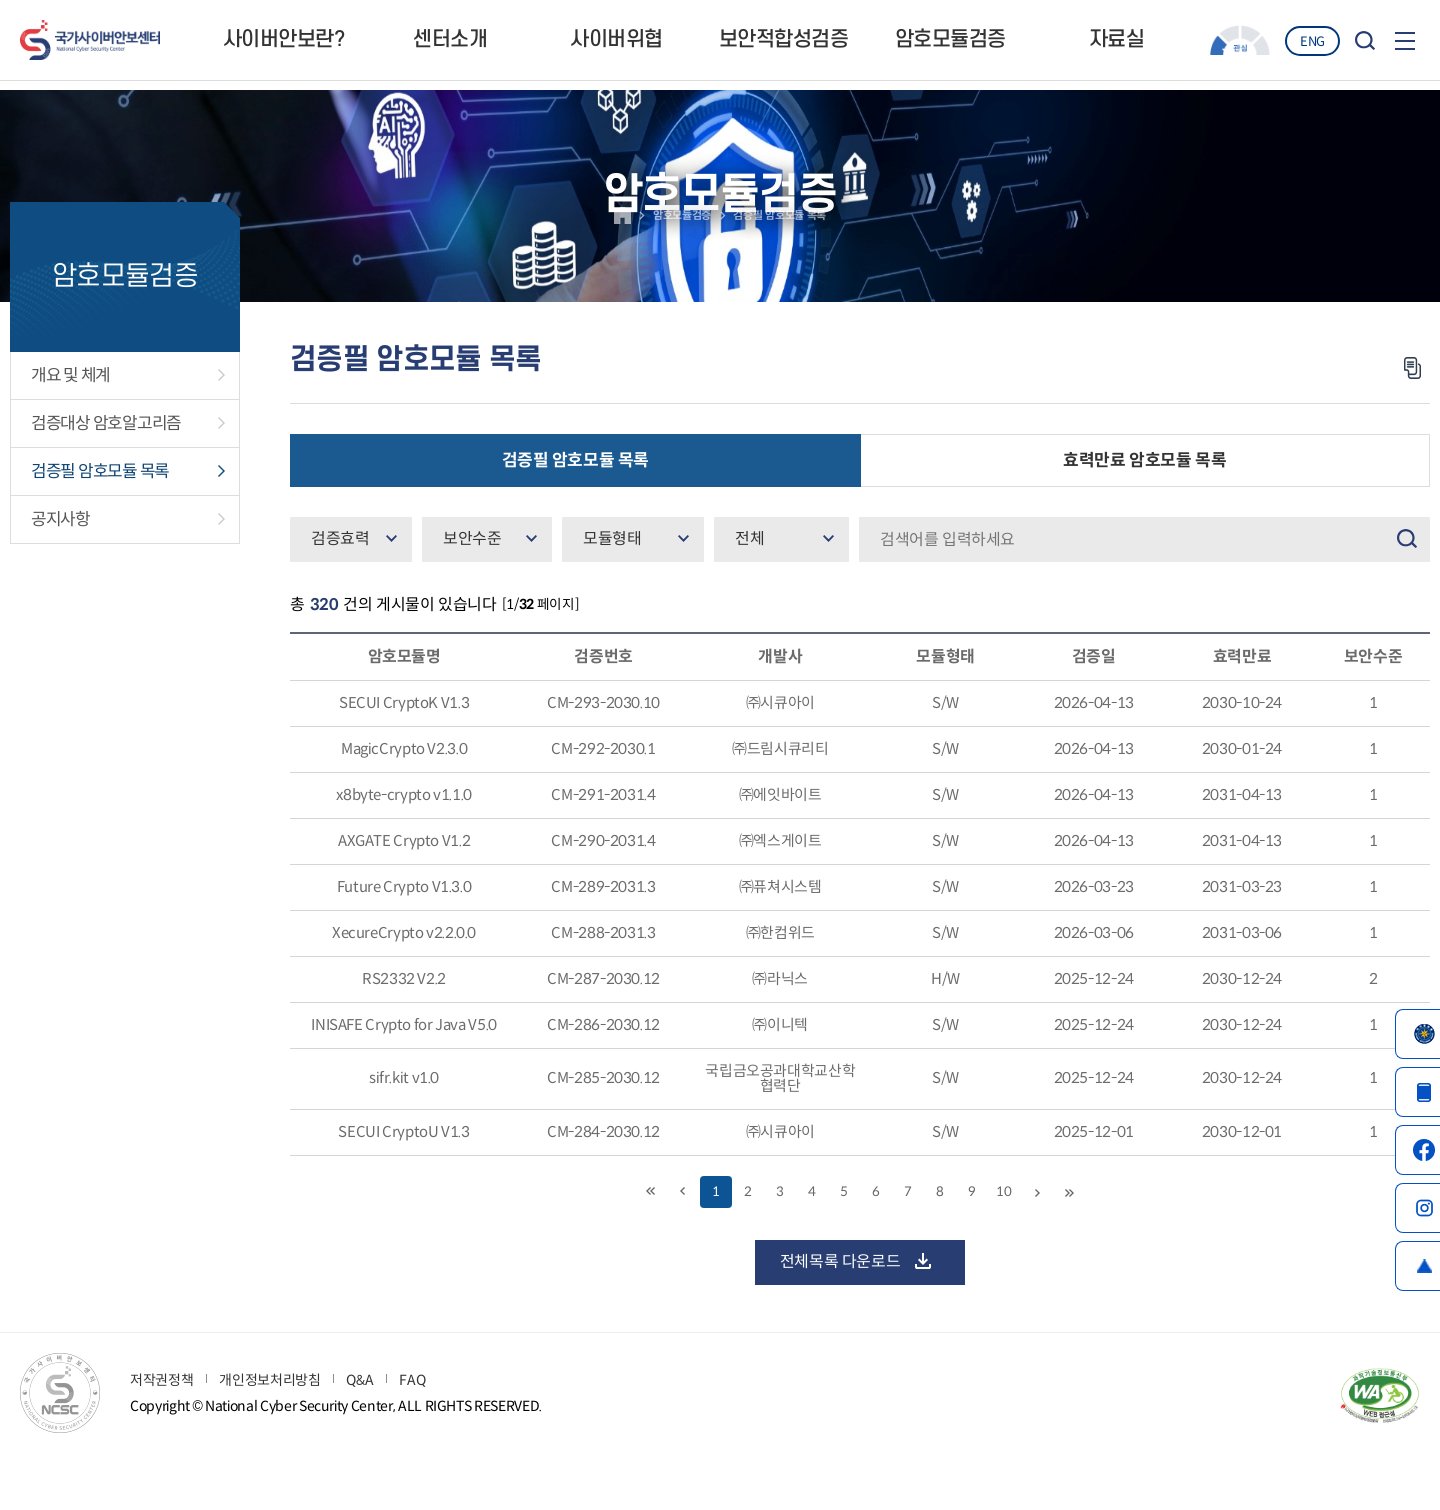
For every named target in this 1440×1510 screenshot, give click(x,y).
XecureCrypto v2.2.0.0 (404, 986)
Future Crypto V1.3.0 (404, 939)
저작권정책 (161, 1428)
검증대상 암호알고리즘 (106, 471)
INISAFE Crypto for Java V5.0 (404, 1080)
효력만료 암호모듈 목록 (1144, 508)
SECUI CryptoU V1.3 (404, 1190)
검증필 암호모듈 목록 (100, 519)
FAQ (412, 1428)
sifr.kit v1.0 (404, 1135)
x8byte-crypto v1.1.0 (404, 845)
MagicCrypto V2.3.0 (404, 798)
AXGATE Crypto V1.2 (404, 892)
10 (1003, 1251)
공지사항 (60, 567)
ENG (1312, 41)
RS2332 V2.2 (404, 1033)
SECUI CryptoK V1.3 (404, 751)
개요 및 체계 (70, 423)
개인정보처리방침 (269, 1428)
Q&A (359, 1428)
